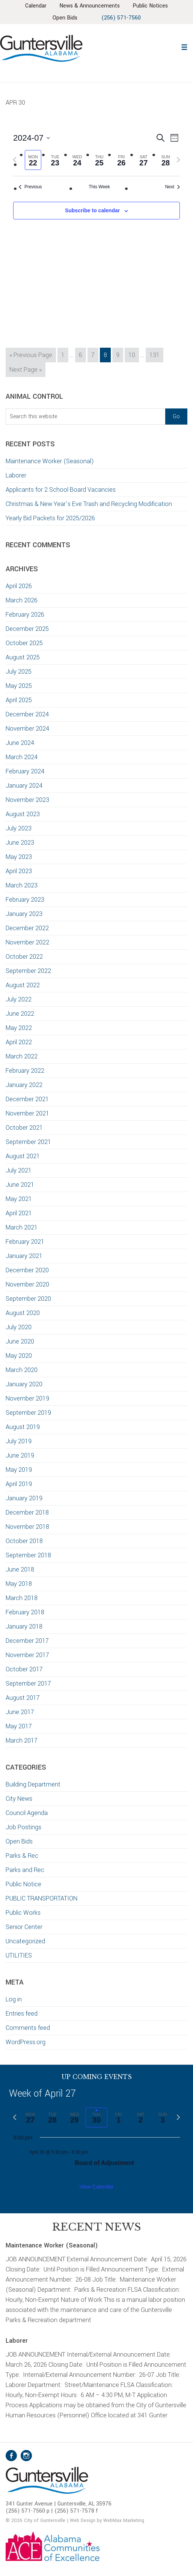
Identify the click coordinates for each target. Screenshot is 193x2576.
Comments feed (28, 2028)
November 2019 (27, 1398)
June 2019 (20, 1455)
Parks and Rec (25, 1870)
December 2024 (27, 714)
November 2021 (27, 1113)
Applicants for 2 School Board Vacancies (61, 489)
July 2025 (19, 671)
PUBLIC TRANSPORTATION (41, 1898)
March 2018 (22, 1598)
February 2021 (25, 1241)
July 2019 (19, 1441)
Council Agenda (27, 1813)
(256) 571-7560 (121, 18)
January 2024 (24, 785)
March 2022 (22, 1056)
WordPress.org (25, 2042)
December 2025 (27, 628)
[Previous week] (14, 160)
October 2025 (24, 643)
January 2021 (24, 1256)
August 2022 (23, 985)
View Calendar (97, 2187)
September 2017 (28, 1683)
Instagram (26, 2455)
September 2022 (28, 971)
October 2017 (24, 1669)
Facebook (11, 2455)
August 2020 (23, 1313)
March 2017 (22, 1740)
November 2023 (27, 800)
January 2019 (24, 1498)
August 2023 (23, 814)
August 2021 (23, 1156)
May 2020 (19, 1355)
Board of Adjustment (104, 2163)
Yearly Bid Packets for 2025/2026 (50, 518)
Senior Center (24, 1927)
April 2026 (19, 586)
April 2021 (19, 1213)
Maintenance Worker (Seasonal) (50, 461)
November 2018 (27, 1526)
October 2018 (24, 1541)
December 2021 (27, 1099)
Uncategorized (25, 1941)
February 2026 (25, 614)
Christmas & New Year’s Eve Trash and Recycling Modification (89, 504)
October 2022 (24, 956)
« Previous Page (30, 356)
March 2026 (22, 600)
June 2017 (20, 1712)
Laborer (16, 475)
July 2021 (19, 1170)
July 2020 (19, 1327)
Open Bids (19, 1841)
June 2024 (20, 743)
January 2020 (24, 1384)
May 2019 (19, 1469)
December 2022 (27, 928)
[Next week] (178, 160)
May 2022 (19, 1028)
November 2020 (27, 1284)
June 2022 (20, 1013)
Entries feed (22, 2013)
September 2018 (28, 1555)
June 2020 (20, 1341)
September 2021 (28, 1142)
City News (19, 1798)
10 (133, 354)
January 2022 (24, 1085)
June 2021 (20, 1184)
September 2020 (28, 1298)
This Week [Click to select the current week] (99, 186)
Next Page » (25, 370)
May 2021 (19, 1199)
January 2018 (24, 1626)
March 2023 (22, 885)
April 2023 (19, 871)
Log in (14, 1999)
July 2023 (19, 828)
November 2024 (27, 728)
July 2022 (19, 999)
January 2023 (24, 914)
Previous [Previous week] (30, 186)
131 (156, 354)
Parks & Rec (22, 1855)
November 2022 (27, 942)
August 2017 (23, 1697)
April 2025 (19, 700)
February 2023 (25, 899)
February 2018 (25, 1612)
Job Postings (23, 1827)
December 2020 (27, 1270)
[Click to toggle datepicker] (31, 138)
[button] (184, 46)
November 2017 (27, 1655)
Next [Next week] (172, 186)
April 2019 (19, 1484)
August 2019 (23, 1427)
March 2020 (22, 1370)
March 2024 (22, 757)
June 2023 (20, 842)
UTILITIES (19, 1955)
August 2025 (23, 657)
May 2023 (19, 857)
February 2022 (25, 1070)
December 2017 (27, 1640)
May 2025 (19, 686)
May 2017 (19, 1726)
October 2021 (24, 1127)
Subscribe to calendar (92, 210)
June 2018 (20, 1569)
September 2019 (28, 1412)
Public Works (23, 1912)
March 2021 (22, 1227)
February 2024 (25, 771)
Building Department (33, 1784)
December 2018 (27, 1512)
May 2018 (19, 1583)
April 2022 (19, 1042)
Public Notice (23, 1884)
